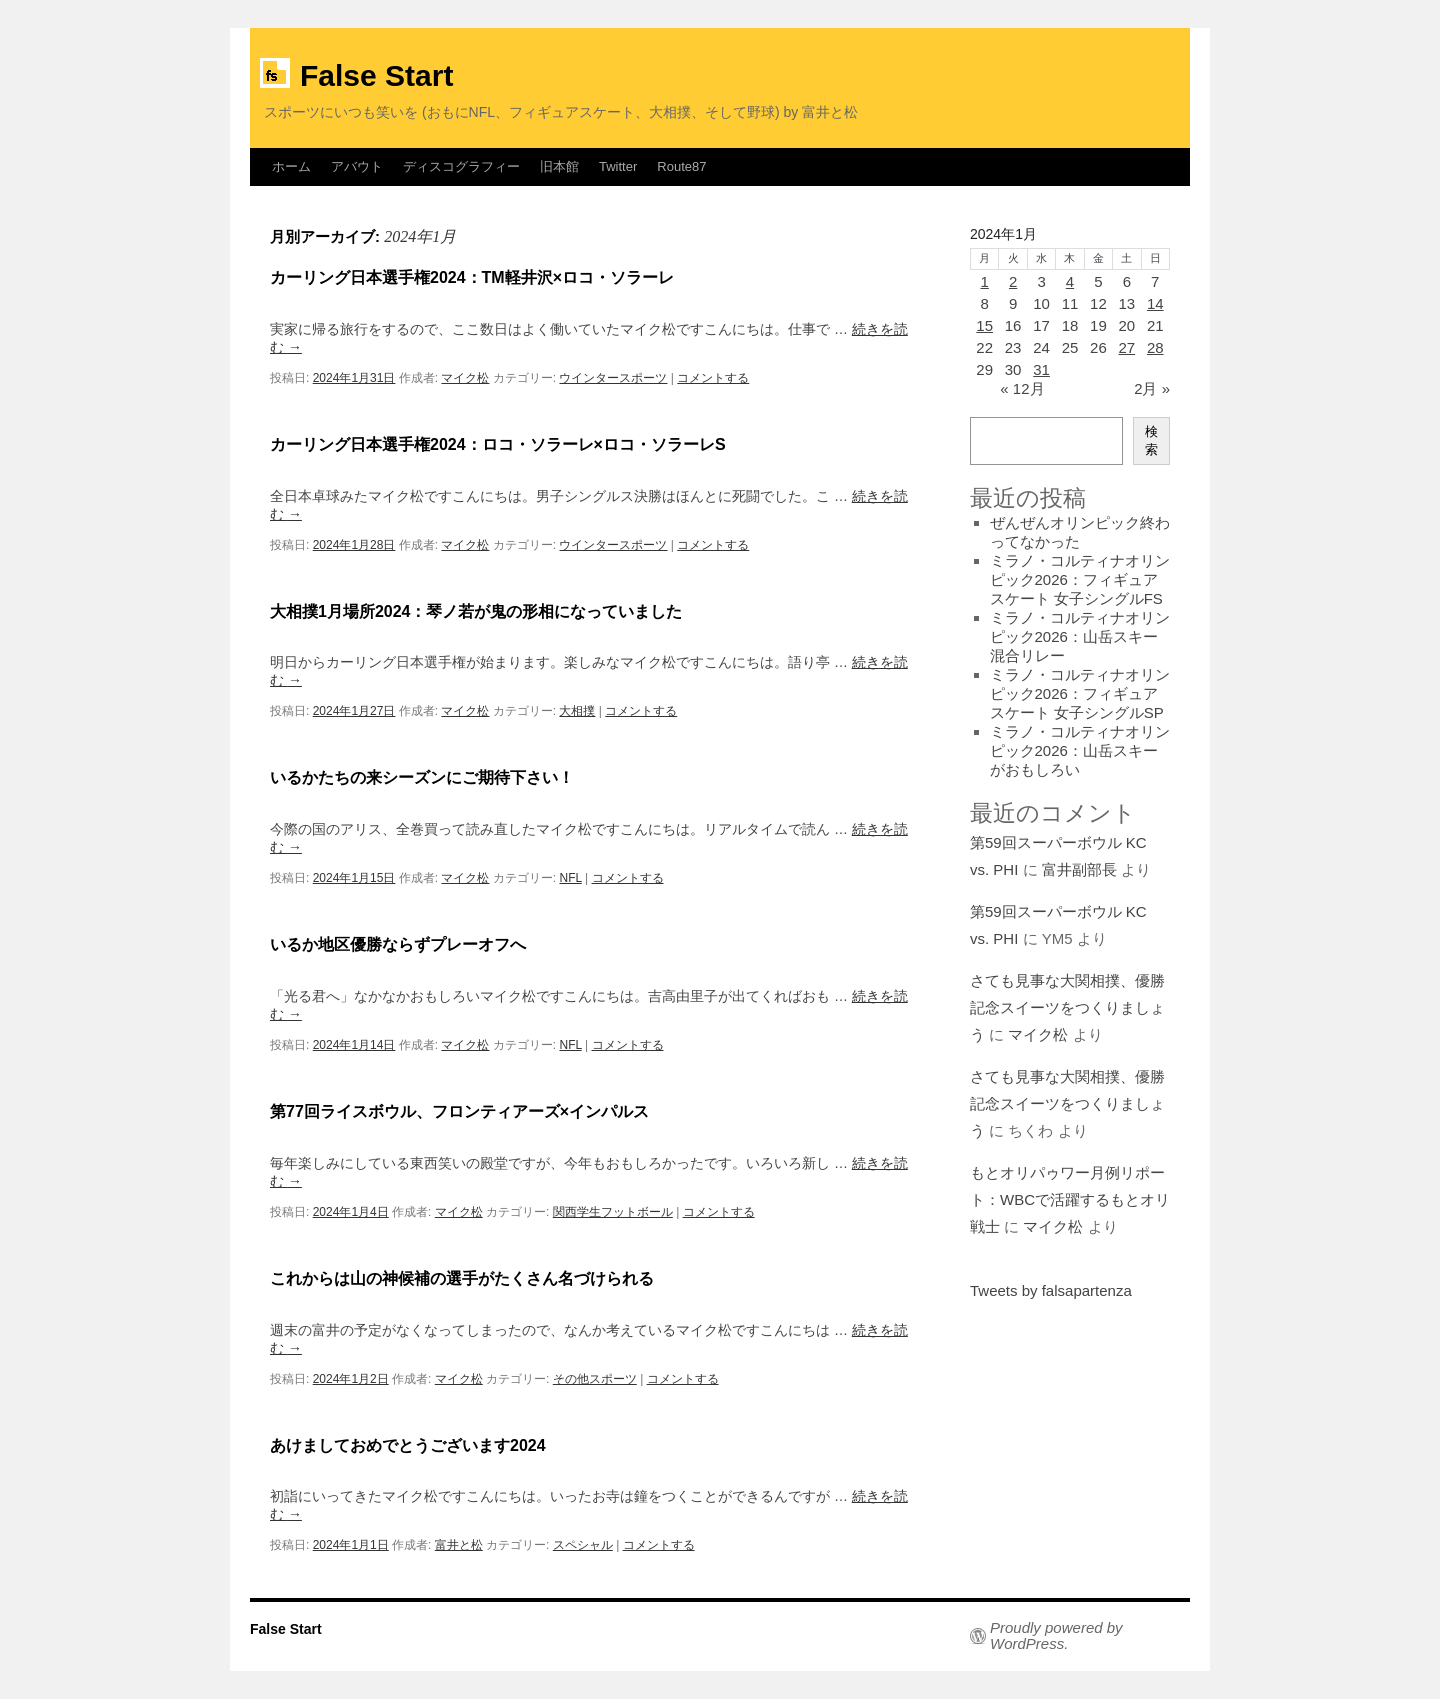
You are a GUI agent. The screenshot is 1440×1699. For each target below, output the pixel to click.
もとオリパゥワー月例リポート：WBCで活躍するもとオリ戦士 (1070, 1199)
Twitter (618, 166)
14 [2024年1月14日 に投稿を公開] (1155, 303)
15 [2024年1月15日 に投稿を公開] (984, 325)
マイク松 (465, 378)
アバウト (357, 166)
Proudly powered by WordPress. (1056, 1636)
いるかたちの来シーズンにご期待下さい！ (422, 777)
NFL (570, 878)
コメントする (713, 378)
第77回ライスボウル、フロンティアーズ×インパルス (459, 1111)
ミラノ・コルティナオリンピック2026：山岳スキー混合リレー (1080, 636)
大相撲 (577, 711)
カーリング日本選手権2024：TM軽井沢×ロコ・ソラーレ (472, 277)
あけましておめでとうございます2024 (408, 1445)
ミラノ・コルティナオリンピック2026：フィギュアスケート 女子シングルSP (1080, 693)
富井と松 (459, 1545)
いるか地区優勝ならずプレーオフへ (398, 944)
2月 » (1152, 388)
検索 (1151, 440)
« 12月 (1022, 388)
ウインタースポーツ (613, 378)
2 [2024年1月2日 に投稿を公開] (1013, 281)
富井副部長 (1079, 869)
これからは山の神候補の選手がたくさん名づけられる (462, 1278)
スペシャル (583, 1545)
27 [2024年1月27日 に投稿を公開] (1126, 347)
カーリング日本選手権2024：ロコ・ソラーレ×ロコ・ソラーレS (498, 444)
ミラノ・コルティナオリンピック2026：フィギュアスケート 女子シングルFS (1080, 579)
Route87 (681, 166)
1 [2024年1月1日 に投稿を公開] (985, 281)
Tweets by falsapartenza (1051, 1290)
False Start (376, 75)
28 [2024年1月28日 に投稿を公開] (1155, 347)
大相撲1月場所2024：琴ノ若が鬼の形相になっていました (476, 611)
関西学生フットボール (613, 1212)
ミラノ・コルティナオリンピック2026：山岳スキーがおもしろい (1080, 750)
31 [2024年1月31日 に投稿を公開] (1041, 369)
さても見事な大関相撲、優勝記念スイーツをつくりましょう (1067, 1007)
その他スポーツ (595, 1379)
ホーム (291, 166)
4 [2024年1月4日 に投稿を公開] (1070, 281)
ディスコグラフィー (461, 166)
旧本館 (559, 166)
